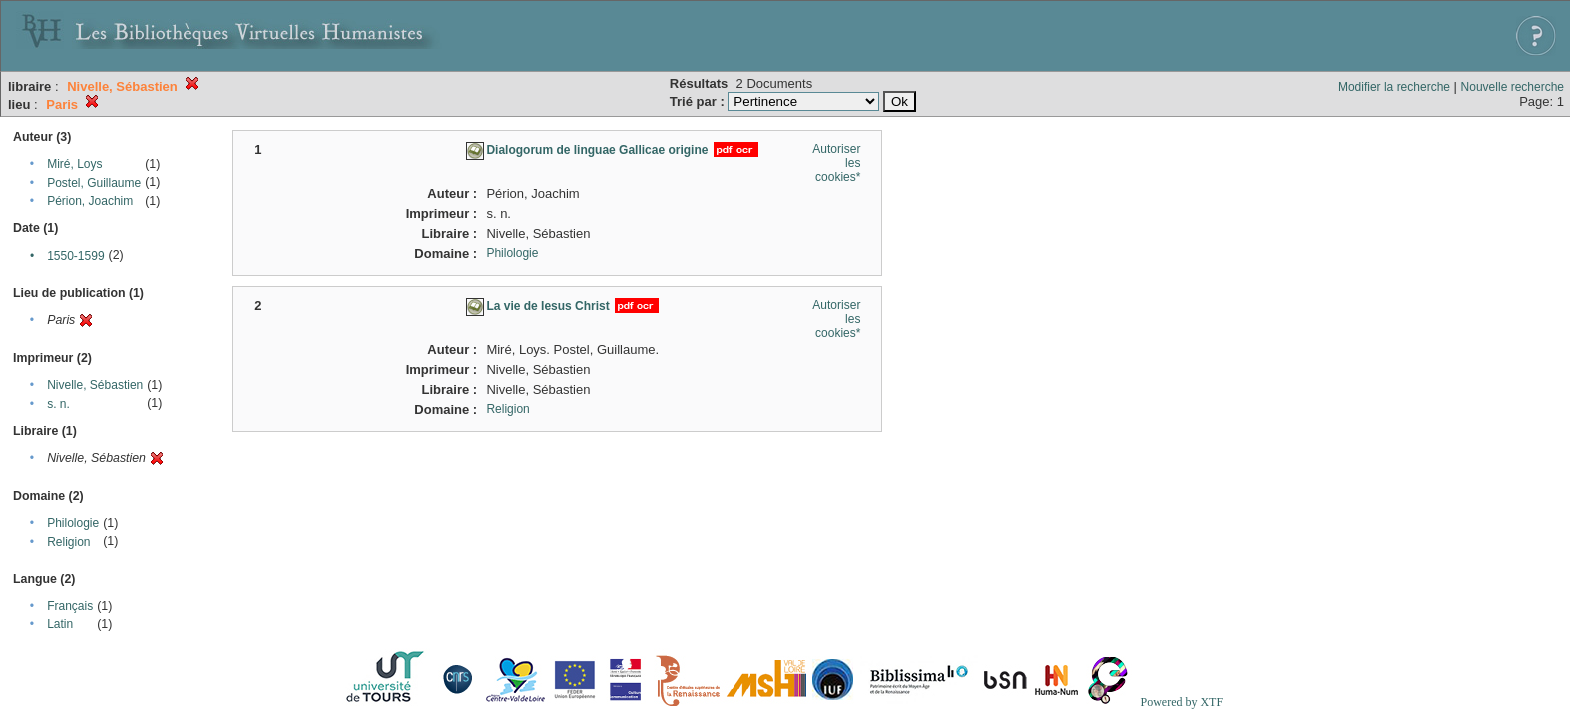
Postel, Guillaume (94, 183)
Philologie (73, 523)
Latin (60, 624)
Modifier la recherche (1394, 87)
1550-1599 (75, 256)
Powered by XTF (1181, 702)
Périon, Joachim (90, 201)
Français (70, 606)
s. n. (58, 404)
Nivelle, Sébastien (95, 385)
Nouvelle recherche (1512, 87)
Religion (68, 542)
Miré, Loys (74, 164)
